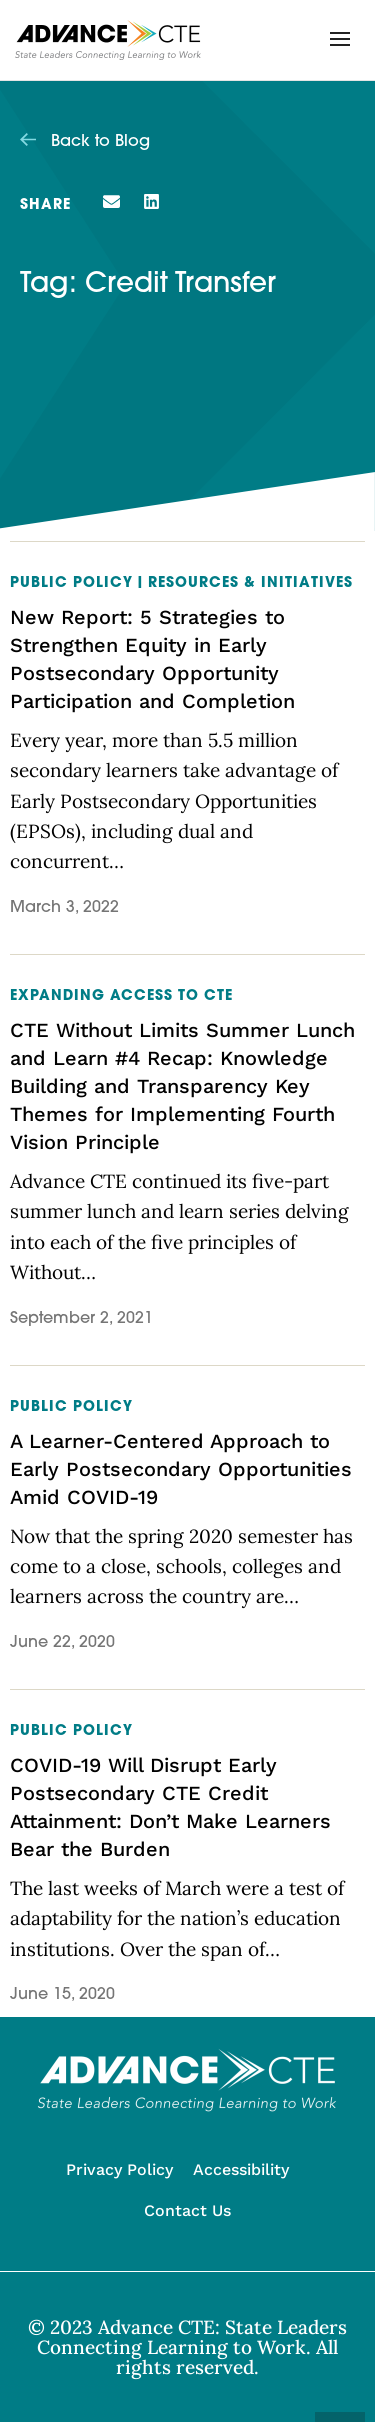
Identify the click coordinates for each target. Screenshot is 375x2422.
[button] (340, 39)
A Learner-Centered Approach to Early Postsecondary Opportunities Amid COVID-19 (181, 1469)
